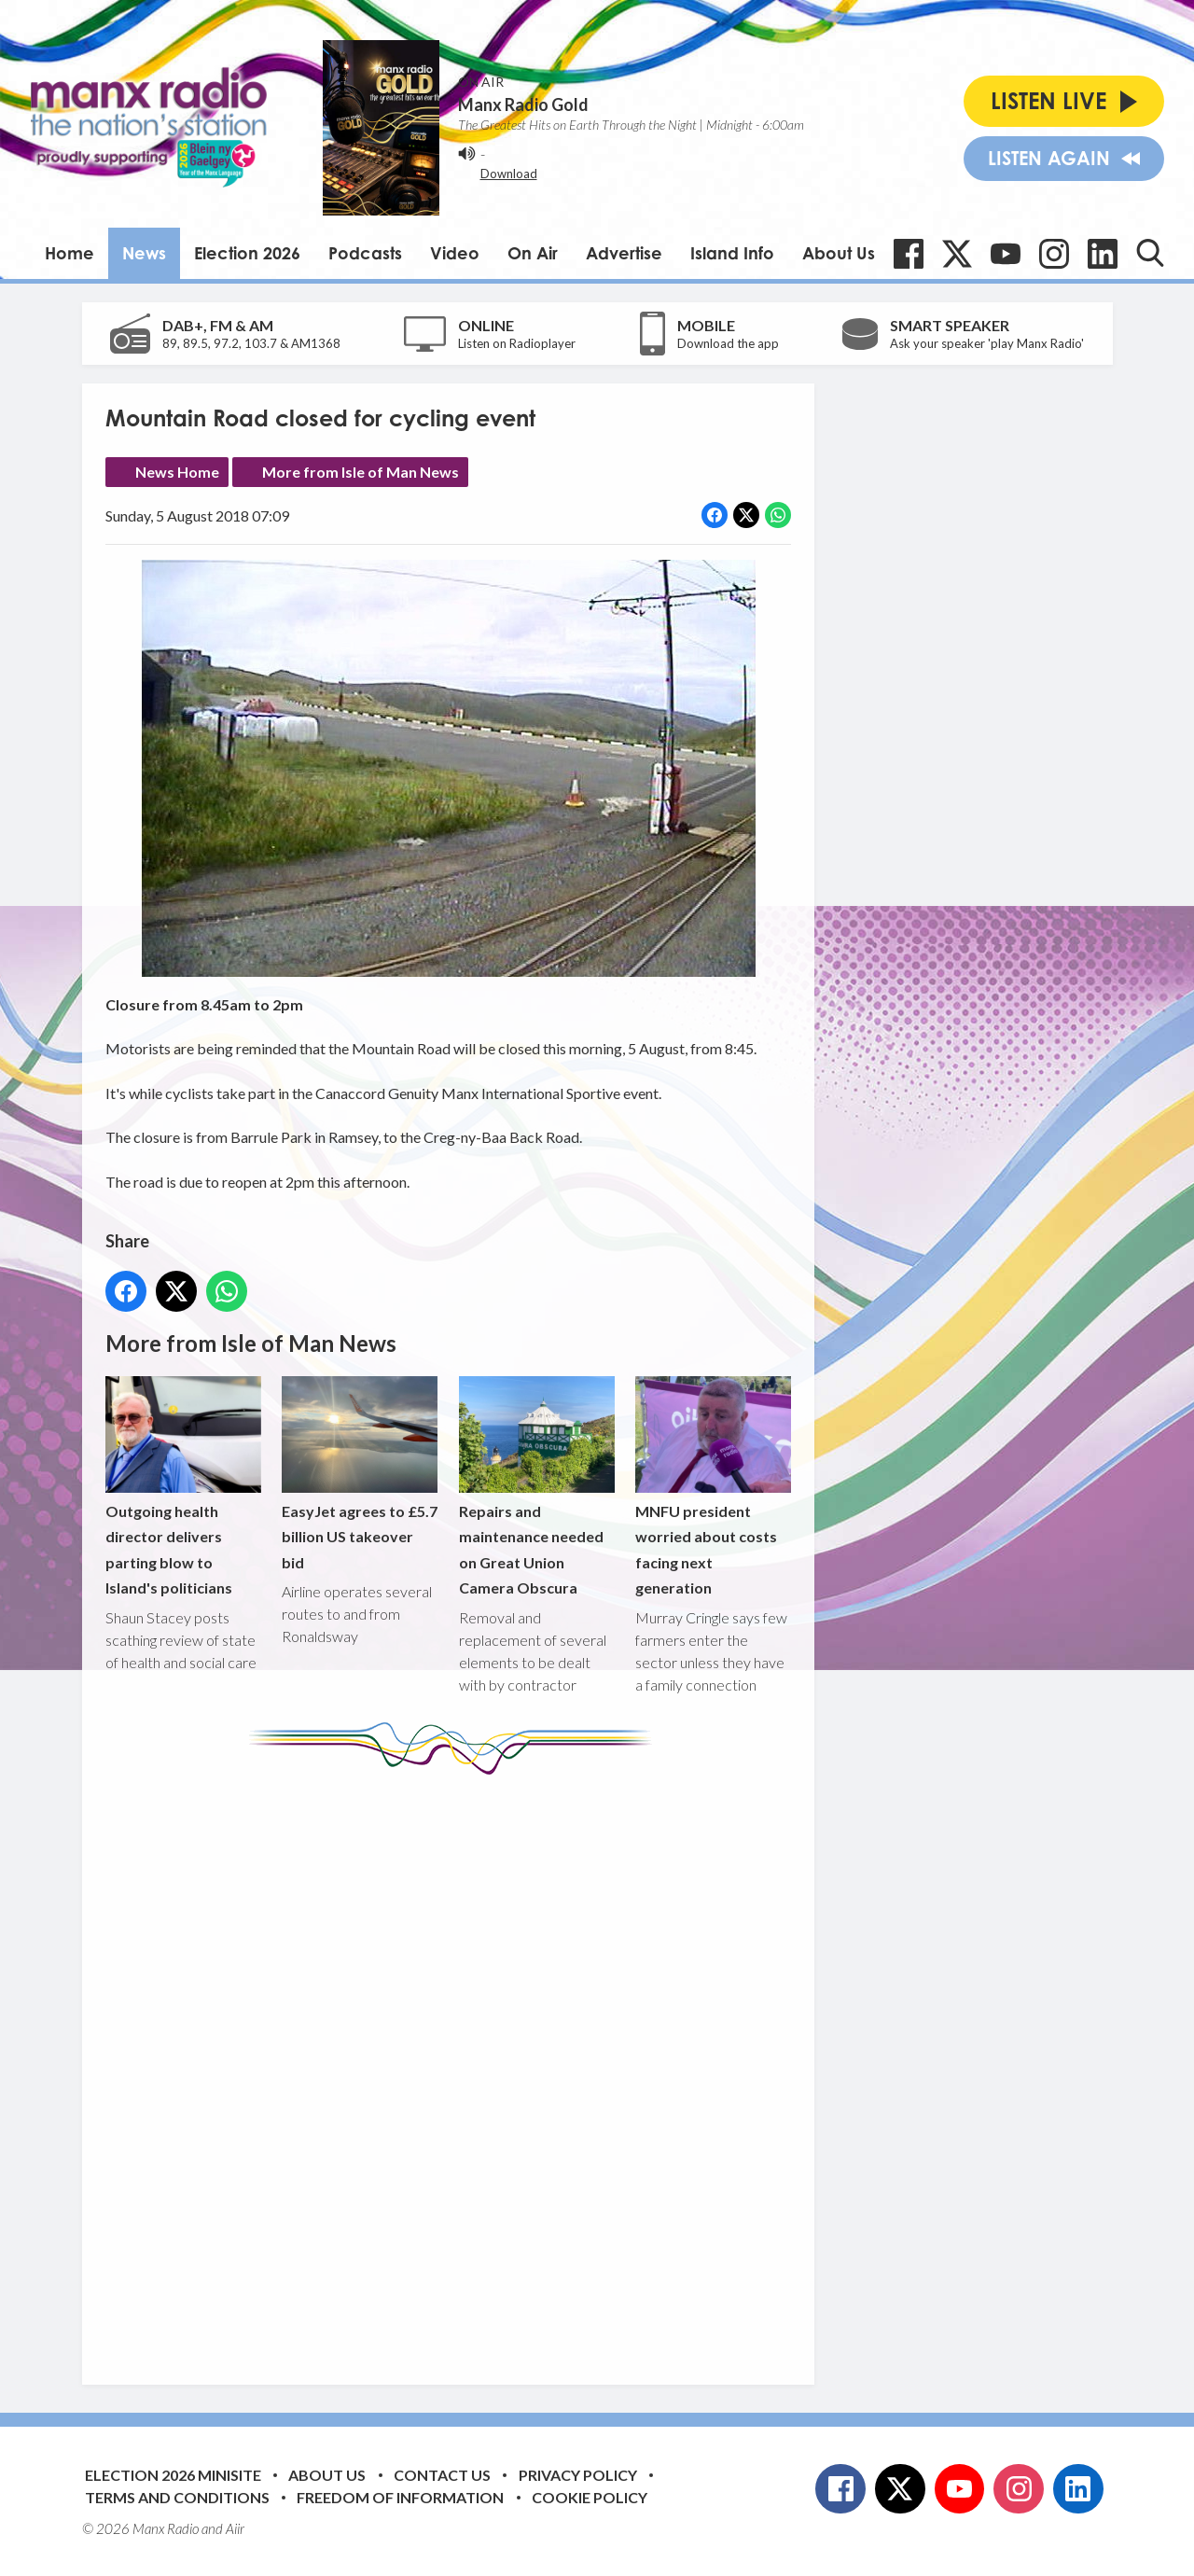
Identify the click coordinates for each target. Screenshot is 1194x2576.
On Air (532, 253)
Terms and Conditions (177, 2497)
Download (508, 173)
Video (454, 253)
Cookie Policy (589, 2497)
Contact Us (442, 2475)
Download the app (728, 343)
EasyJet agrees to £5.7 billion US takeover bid (359, 1473)
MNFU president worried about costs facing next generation (712, 1486)
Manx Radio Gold (523, 104)
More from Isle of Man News (360, 471)
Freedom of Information (400, 2497)
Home (69, 253)
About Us (838, 253)
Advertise (624, 253)
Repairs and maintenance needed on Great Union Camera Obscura (536, 1486)
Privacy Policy (578, 2475)
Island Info (732, 253)
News (144, 253)
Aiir (235, 2528)
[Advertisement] (455, 2066)
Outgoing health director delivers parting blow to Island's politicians (183, 1486)
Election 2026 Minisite (173, 2475)
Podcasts (365, 253)
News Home (177, 471)
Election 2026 (247, 253)
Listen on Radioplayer (517, 343)
